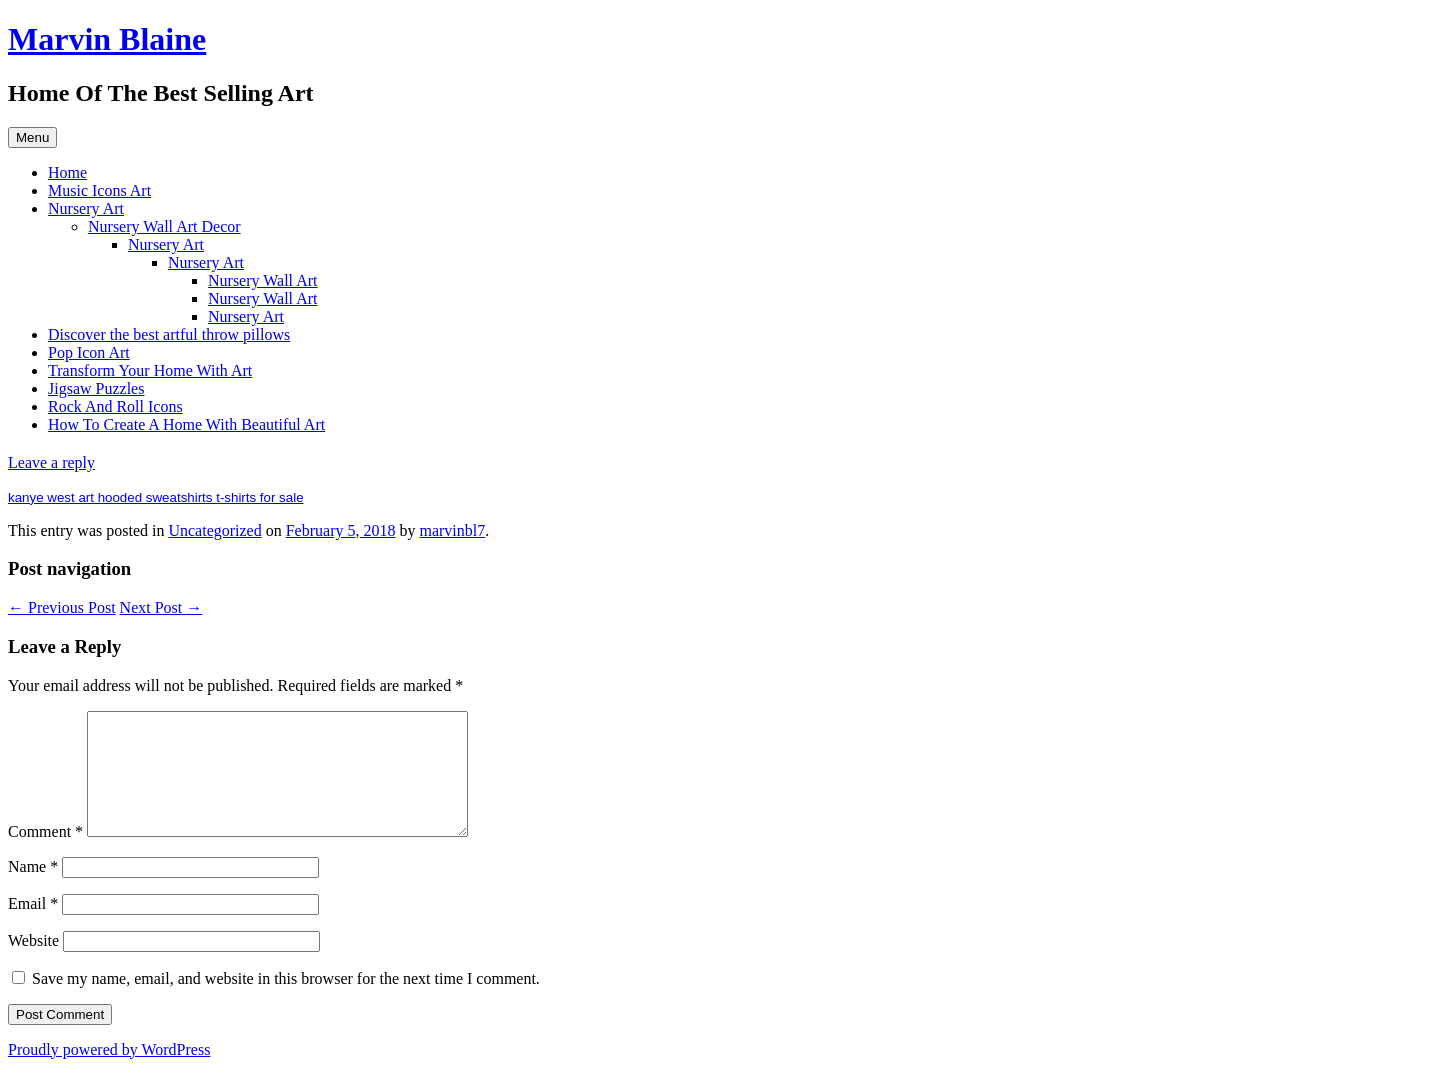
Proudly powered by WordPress (109, 1073)
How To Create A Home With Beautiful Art (186, 424)
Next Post (161, 607)
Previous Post (62, 607)
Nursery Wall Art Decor (164, 226)
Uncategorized (214, 530)
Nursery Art (86, 208)
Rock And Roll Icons (115, 406)
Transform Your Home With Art (150, 370)
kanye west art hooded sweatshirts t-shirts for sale (156, 497)
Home (67, 172)
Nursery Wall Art (263, 280)
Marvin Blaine (107, 39)
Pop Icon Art (89, 352)
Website (33, 964)
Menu (32, 137)
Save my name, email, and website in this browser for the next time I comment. (286, 1002)
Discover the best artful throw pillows (169, 334)
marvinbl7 (452, 530)
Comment (45, 855)
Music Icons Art (99, 190)
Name (33, 890)
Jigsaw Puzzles (96, 388)
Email (33, 927)
